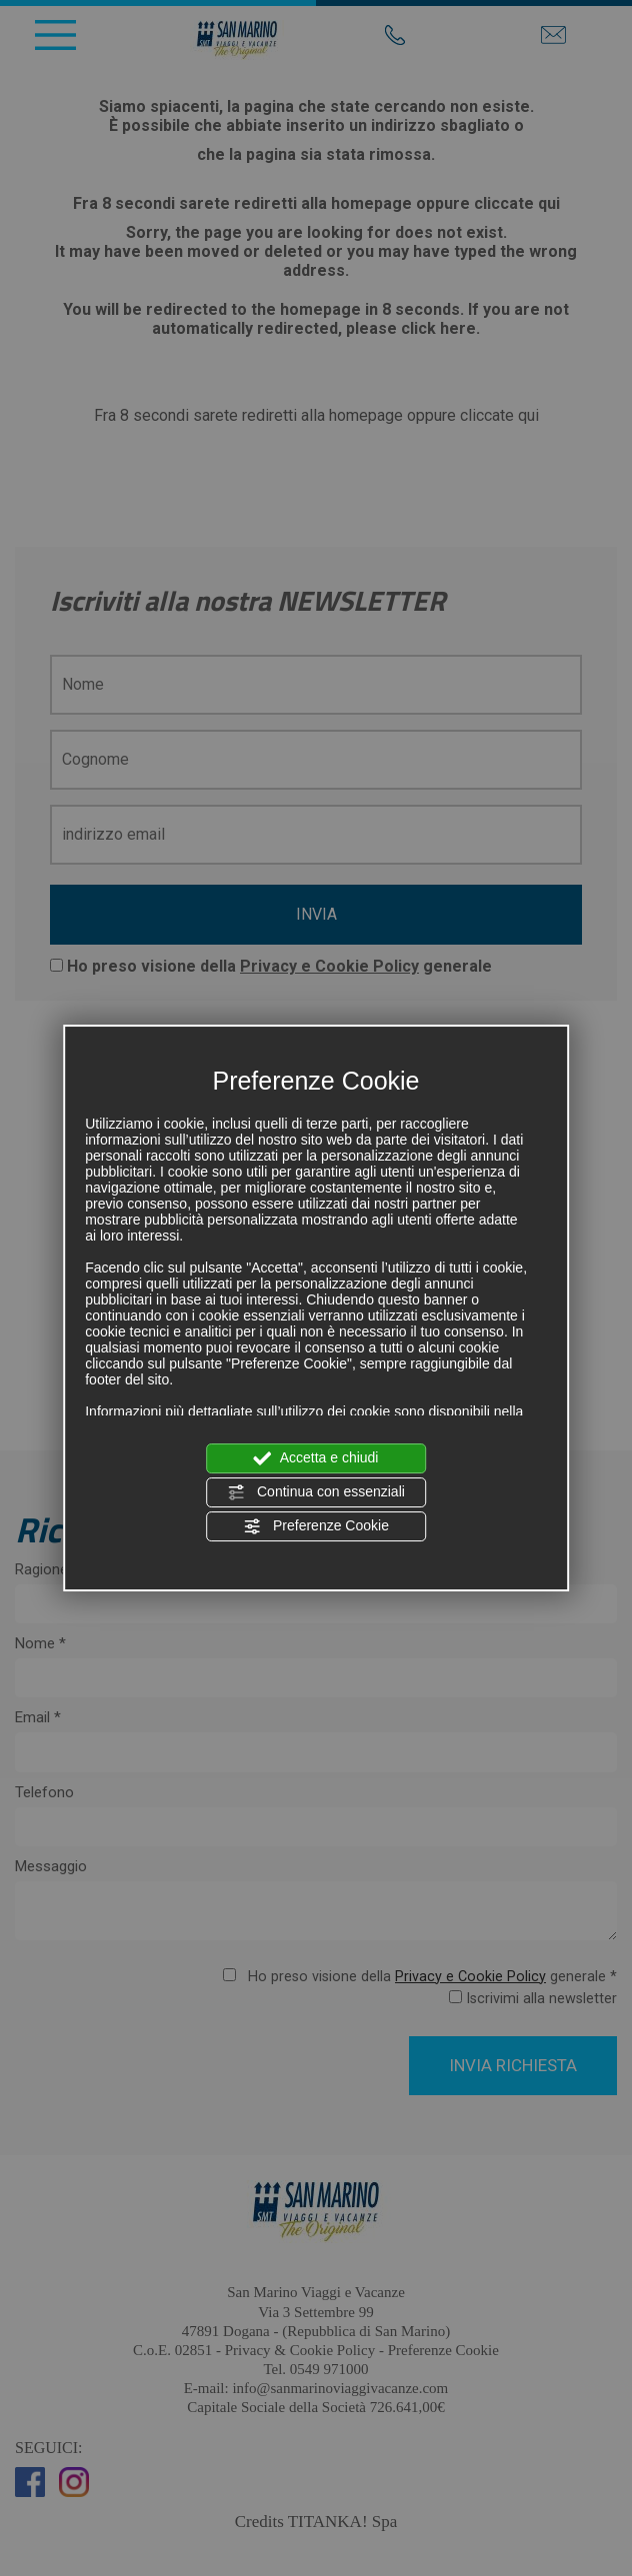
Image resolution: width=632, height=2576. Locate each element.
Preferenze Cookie (316, 1526)
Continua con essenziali (316, 1492)
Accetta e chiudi (316, 1458)
